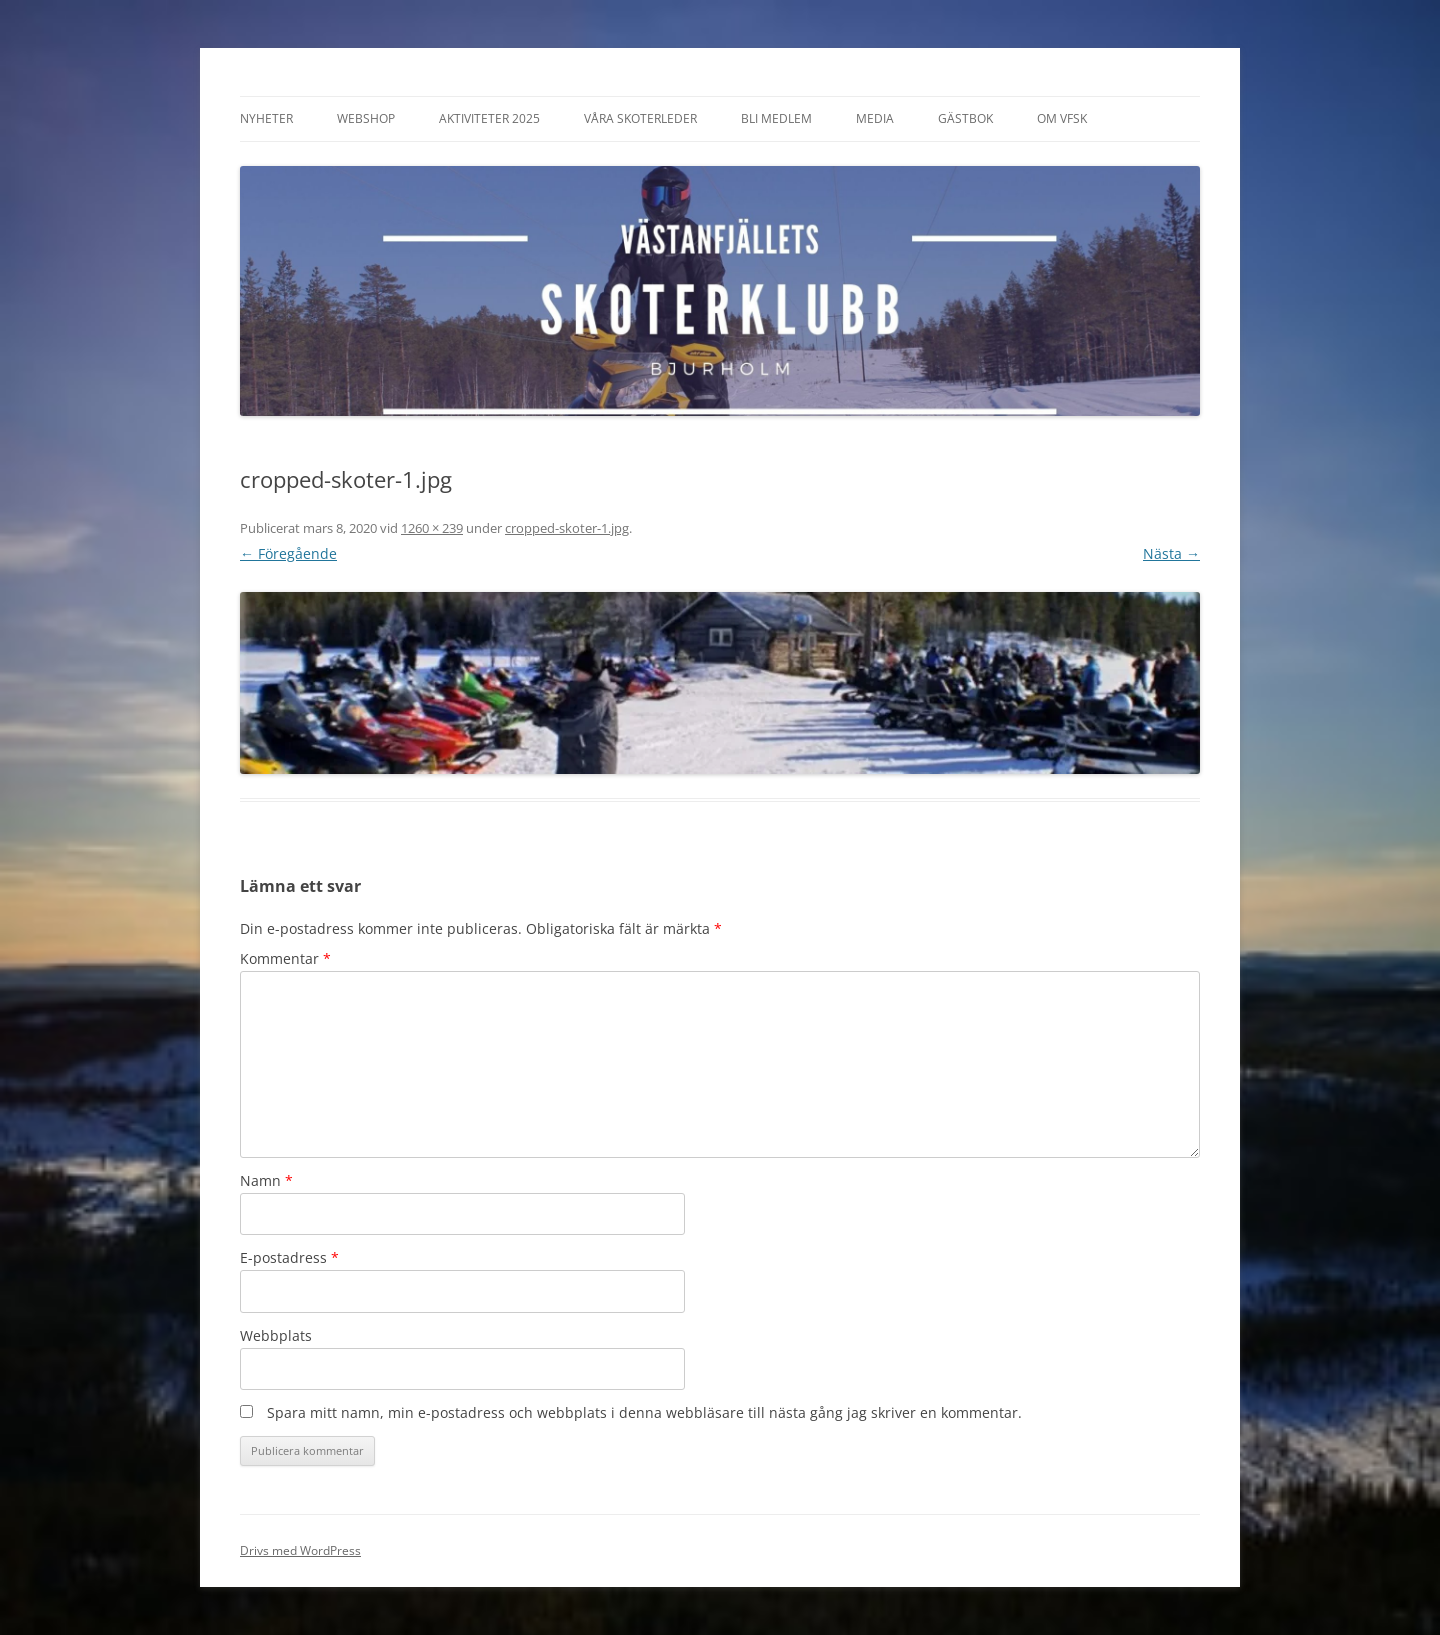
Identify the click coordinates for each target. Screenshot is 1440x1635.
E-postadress (289, 1257)
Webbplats (276, 1335)
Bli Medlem (776, 118)
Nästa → (1171, 553)
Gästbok (965, 118)
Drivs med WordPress (300, 1550)
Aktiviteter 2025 (489, 118)
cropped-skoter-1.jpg (567, 528)
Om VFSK (1062, 118)
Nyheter (266, 118)
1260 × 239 (432, 528)
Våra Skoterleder (640, 118)
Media (875, 118)
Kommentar (285, 958)
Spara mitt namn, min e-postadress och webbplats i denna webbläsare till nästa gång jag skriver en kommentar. (644, 1412)
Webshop (366, 118)
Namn (266, 1180)
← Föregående (288, 553)
